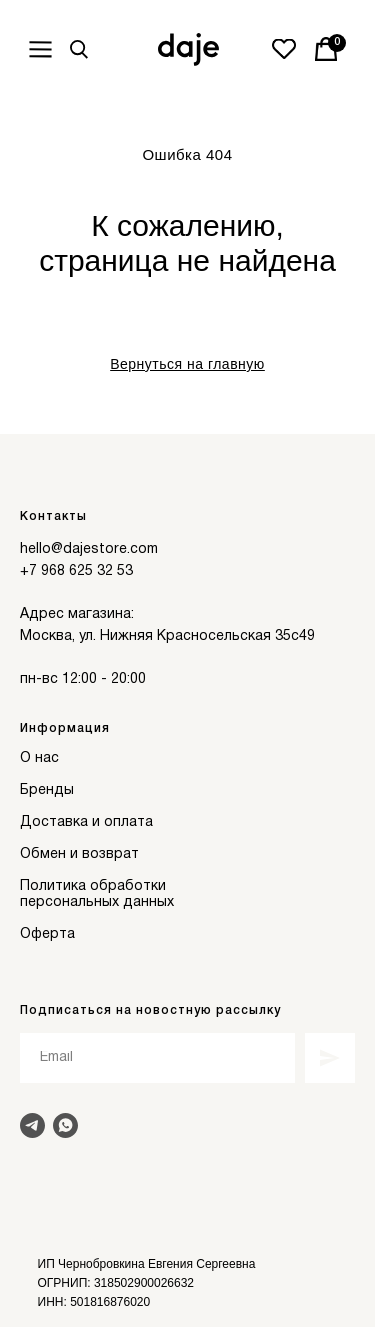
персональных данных (97, 902)
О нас (39, 758)
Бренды (47, 790)
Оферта (47, 934)
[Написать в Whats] (65, 1125)
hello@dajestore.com (89, 549)
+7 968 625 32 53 (76, 571)
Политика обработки (93, 886)
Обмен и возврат (79, 854)
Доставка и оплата (86, 822)
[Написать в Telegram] (32, 1125)
